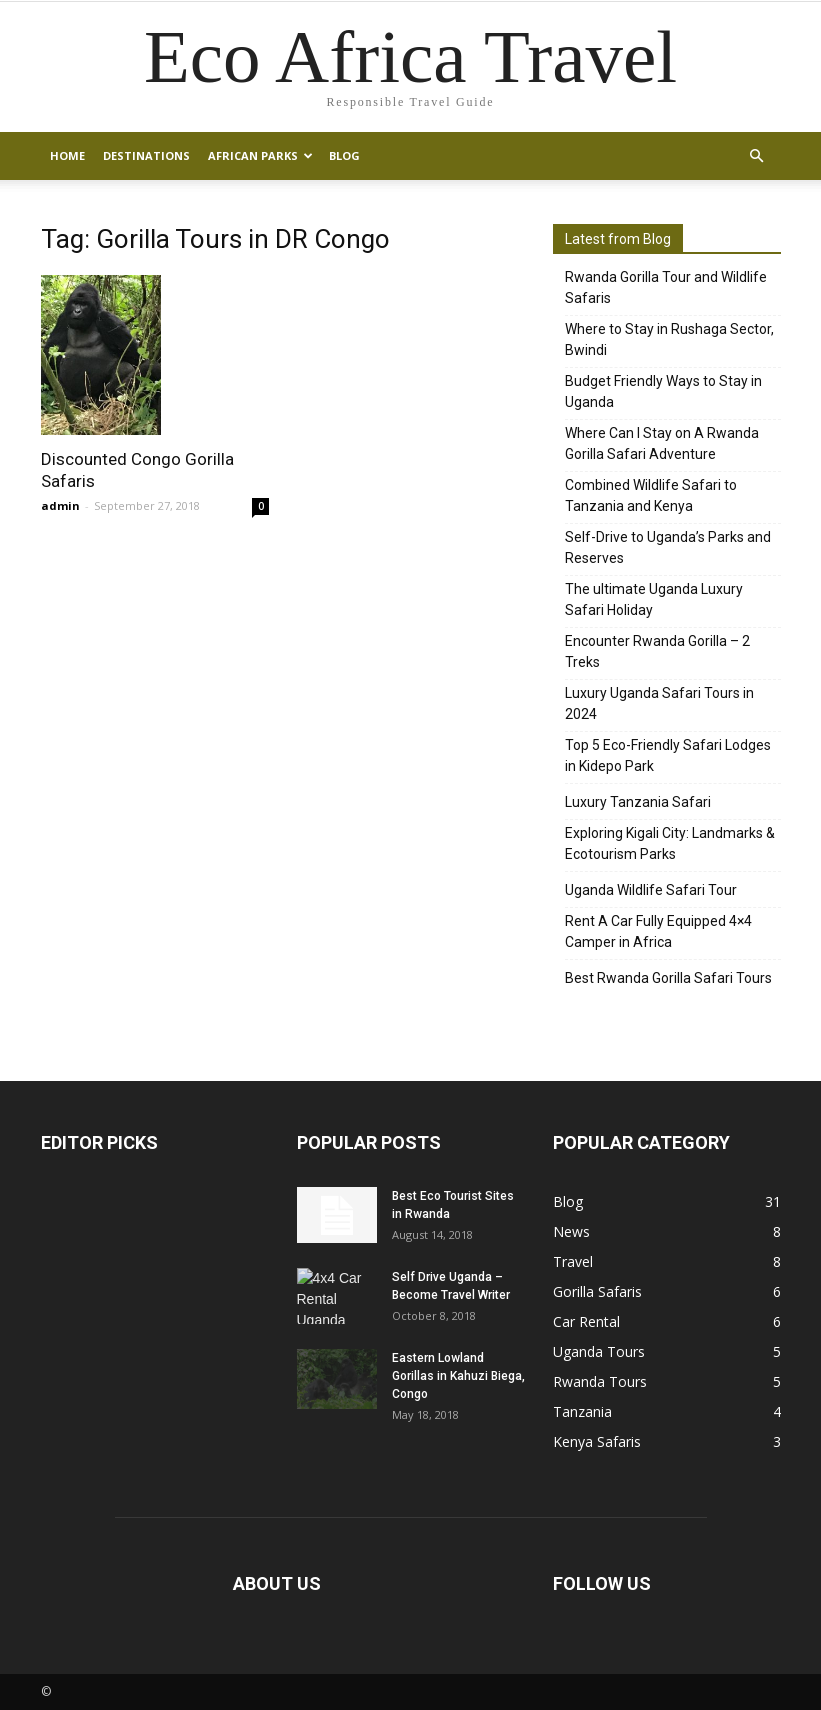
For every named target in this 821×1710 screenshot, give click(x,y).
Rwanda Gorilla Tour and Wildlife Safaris (666, 287)
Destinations (146, 155)
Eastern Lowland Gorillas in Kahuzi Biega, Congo (458, 1376)
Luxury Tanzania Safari (638, 802)
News (571, 1231)
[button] (757, 156)
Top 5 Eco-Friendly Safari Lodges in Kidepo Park (668, 755)
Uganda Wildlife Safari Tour (651, 890)
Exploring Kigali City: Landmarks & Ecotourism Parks (670, 843)
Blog (344, 155)
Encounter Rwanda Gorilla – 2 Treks (657, 651)
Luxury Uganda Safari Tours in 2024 (659, 703)
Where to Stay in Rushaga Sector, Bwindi (669, 339)
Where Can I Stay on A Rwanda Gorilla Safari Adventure (662, 443)
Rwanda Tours (600, 1381)
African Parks (260, 155)
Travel (573, 1261)
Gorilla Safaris (597, 1291)
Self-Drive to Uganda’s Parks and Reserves (668, 547)
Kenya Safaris (597, 1441)
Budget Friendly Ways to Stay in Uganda (663, 391)
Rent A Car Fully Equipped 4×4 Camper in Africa (658, 931)
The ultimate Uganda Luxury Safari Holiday (654, 599)
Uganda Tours (599, 1351)
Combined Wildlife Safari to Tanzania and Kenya (651, 495)
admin (60, 505)
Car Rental (586, 1321)
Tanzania (582, 1411)
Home (67, 155)
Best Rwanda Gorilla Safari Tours (668, 978)
